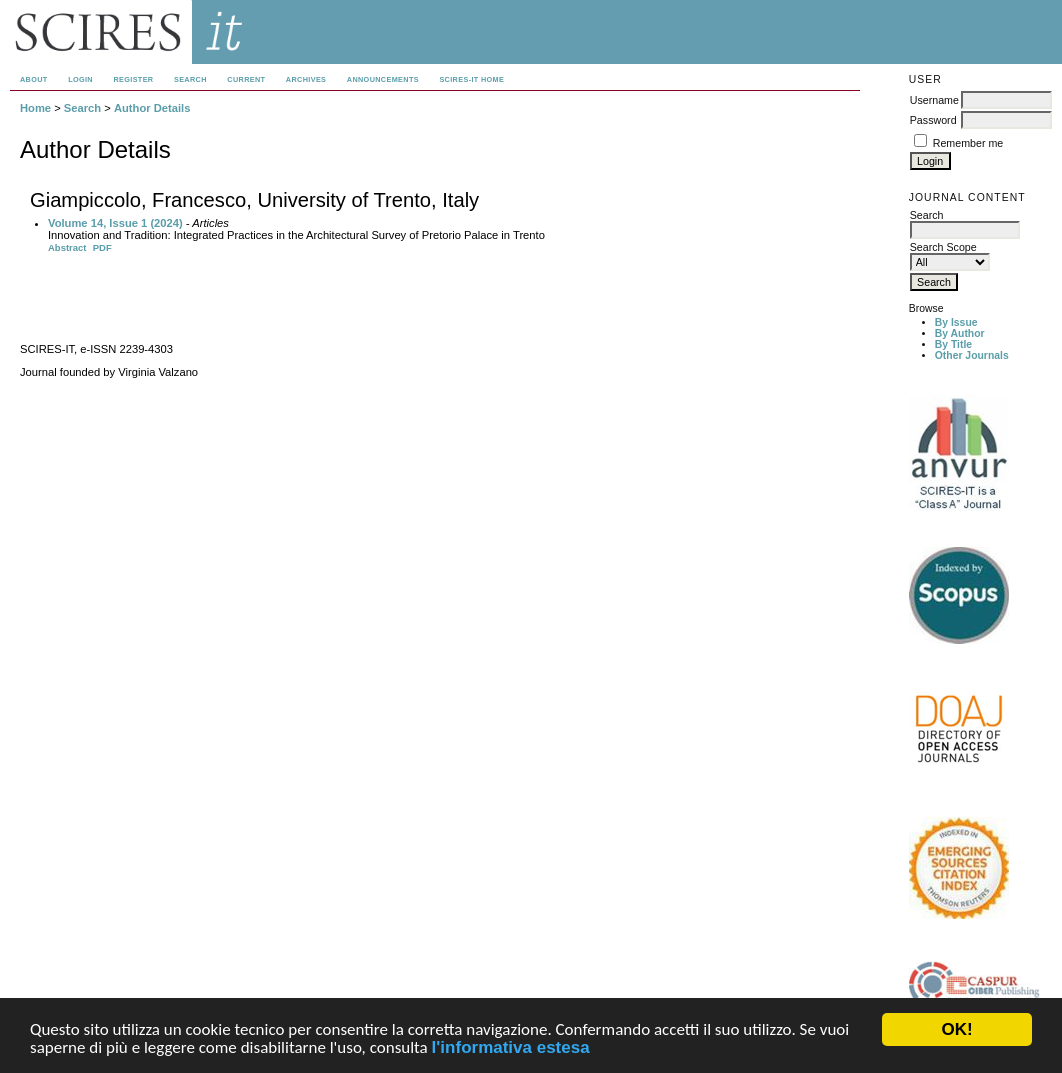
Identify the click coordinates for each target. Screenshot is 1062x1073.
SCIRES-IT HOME (471, 79)
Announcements (383, 79)
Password (933, 120)
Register (133, 79)
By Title (953, 344)
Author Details (152, 108)
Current (246, 79)
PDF (102, 247)
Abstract (67, 247)
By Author (960, 333)
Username (934, 100)
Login (80, 79)
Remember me (968, 143)
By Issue (956, 322)
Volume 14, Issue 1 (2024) (115, 223)
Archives (306, 79)
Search (190, 79)
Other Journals (972, 355)
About (34, 79)
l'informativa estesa (511, 1049)
